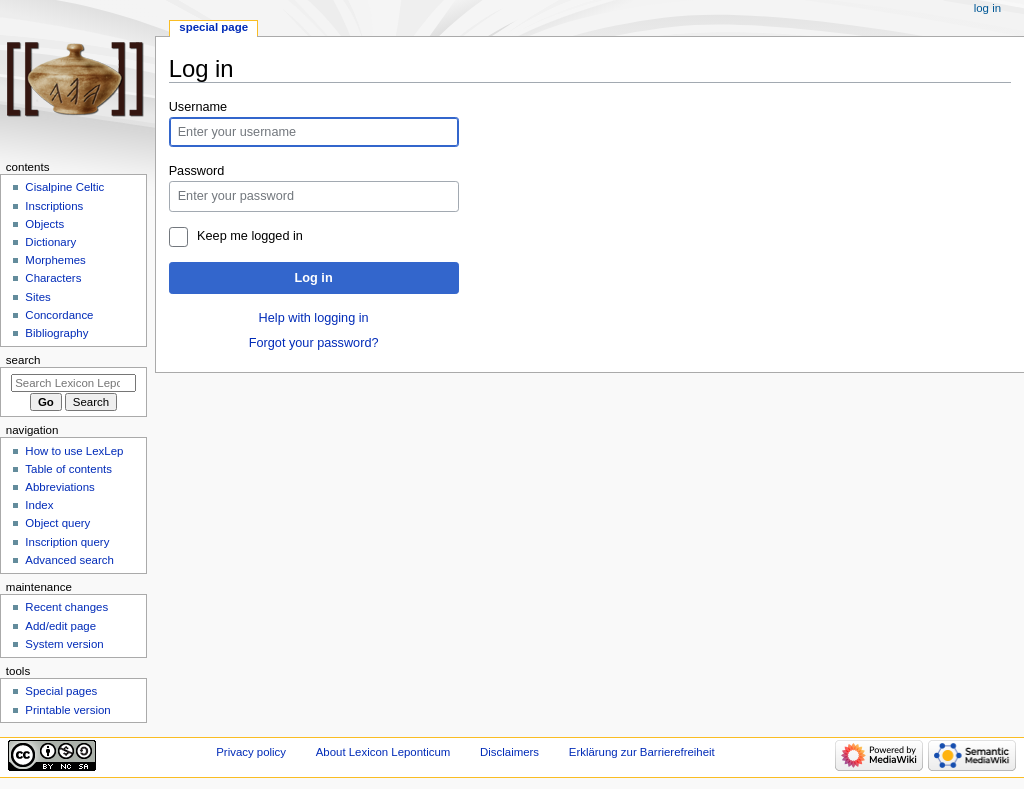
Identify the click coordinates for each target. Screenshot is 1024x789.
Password (197, 171)
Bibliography (56, 333)
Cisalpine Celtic (64, 187)
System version (64, 644)
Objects (44, 224)
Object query (57, 523)
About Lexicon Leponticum (383, 752)
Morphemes (55, 260)
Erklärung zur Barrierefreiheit (642, 752)
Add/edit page (60, 626)
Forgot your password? (314, 343)
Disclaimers (509, 752)
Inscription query (67, 542)
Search (23, 360)
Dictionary (50, 242)
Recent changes (66, 607)
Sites (37, 297)
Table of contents (68, 469)
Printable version (67, 710)
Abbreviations (59, 487)
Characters (53, 278)
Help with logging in (314, 318)
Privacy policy (251, 752)
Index (39, 505)
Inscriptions (54, 206)
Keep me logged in (250, 236)
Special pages (61, 691)
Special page (213, 27)
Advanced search (69, 560)
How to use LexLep (74, 451)
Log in (314, 278)
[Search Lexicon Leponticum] (73, 383)
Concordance (59, 315)
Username (198, 107)
